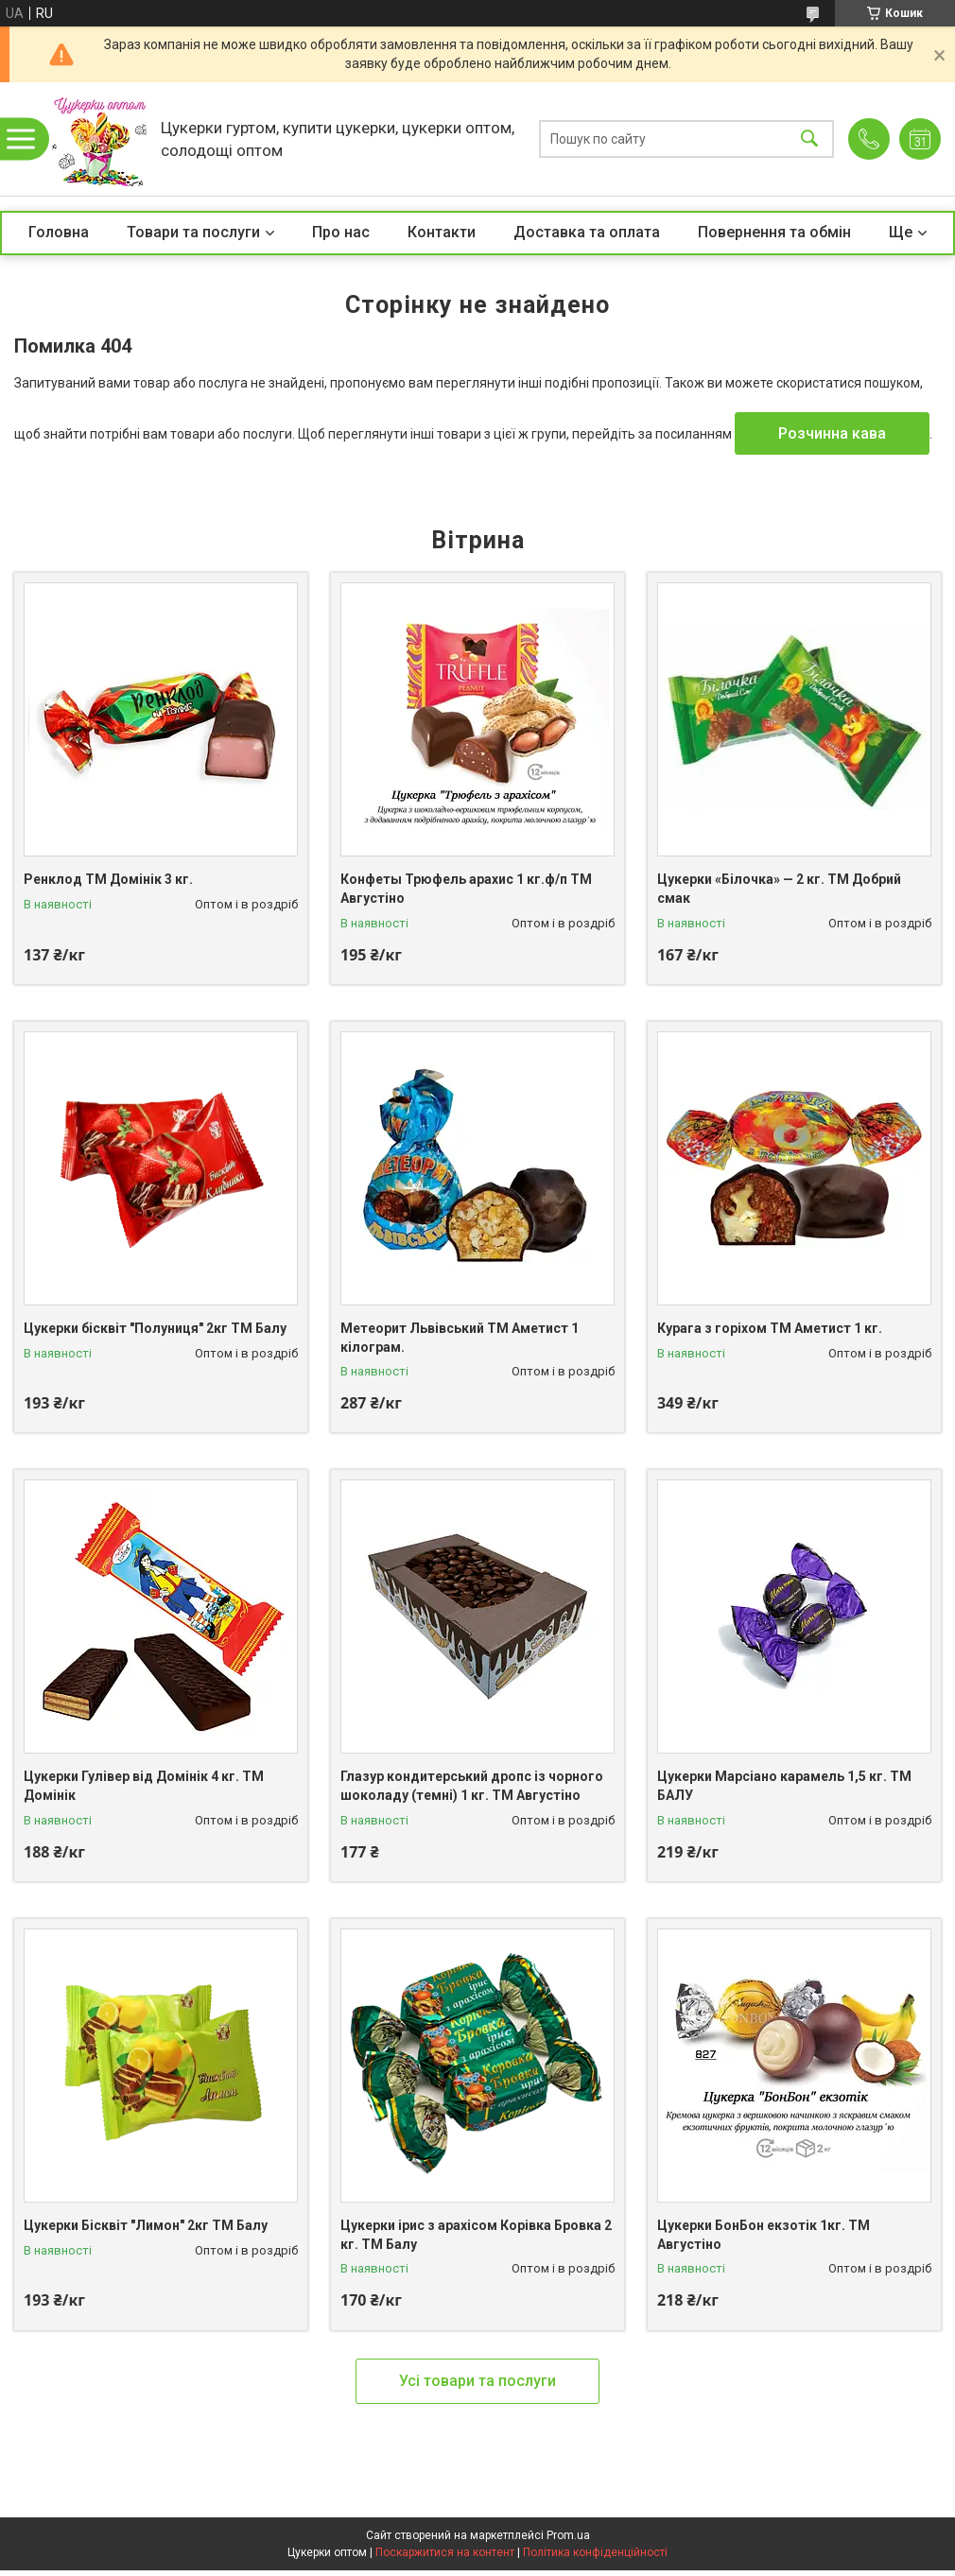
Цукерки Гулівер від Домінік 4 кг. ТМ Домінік (144, 1786)
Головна (58, 232)
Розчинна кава (832, 433)
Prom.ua (568, 2535)
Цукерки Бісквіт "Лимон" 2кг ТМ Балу (146, 2225)
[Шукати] (809, 139)
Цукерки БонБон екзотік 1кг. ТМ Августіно (763, 2235)
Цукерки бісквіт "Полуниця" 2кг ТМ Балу (155, 1328)
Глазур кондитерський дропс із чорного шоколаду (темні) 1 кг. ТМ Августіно (471, 1786)
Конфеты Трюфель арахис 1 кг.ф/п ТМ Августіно (466, 889)
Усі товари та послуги (477, 2381)
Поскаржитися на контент (444, 2552)
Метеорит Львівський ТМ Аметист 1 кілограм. (459, 1338)
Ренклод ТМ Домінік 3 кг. (108, 879)
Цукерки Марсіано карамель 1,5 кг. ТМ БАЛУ (784, 1786)
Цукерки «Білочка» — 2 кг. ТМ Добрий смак (779, 889)
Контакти (442, 232)
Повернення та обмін (774, 232)
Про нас (341, 232)
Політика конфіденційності (595, 2552)
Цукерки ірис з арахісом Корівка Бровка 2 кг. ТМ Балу (476, 2235)
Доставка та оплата (586, 232)
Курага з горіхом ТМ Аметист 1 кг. (769, 1328)
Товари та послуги (193, 232)
